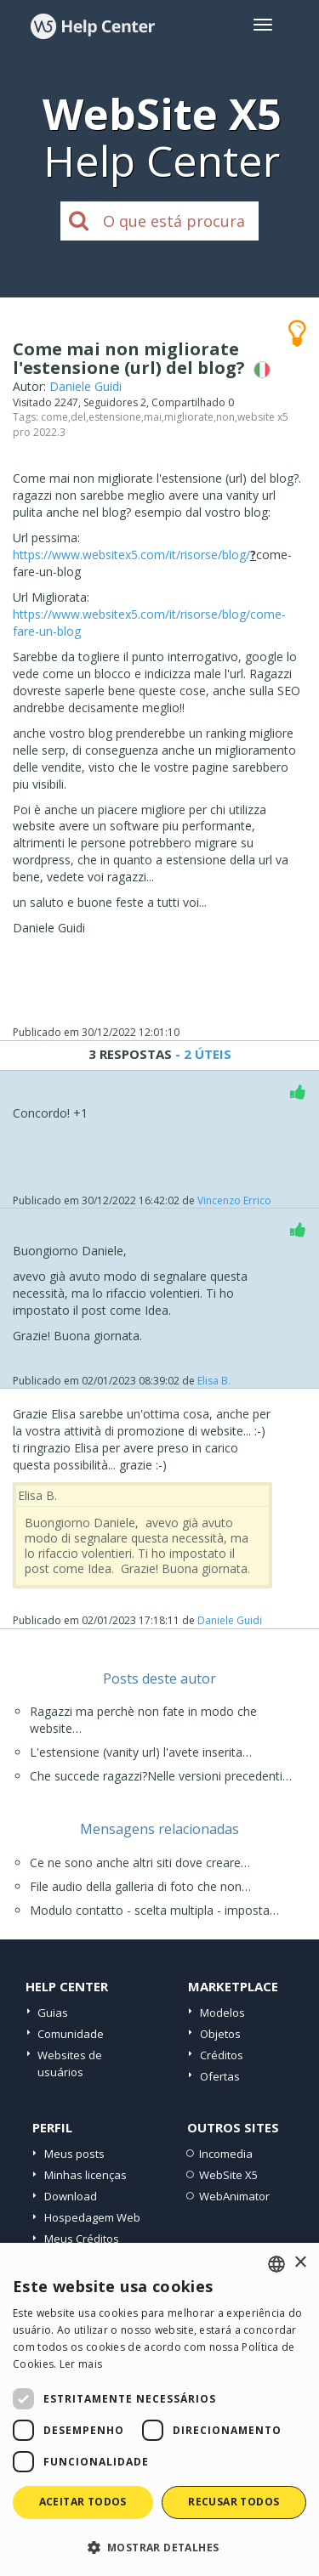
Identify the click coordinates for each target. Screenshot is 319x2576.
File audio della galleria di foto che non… (140, 1886)
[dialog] (159, 2409)
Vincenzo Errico (234, 1200)
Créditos (221, 2055)
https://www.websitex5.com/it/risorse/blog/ (131, 554)
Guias (52, 2012)
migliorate (189, 417)
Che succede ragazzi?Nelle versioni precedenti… (161, 1776)
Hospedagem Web (92, 2217)
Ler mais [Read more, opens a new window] (81, 2364)
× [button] (299, 2262)
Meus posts (74, 2153)
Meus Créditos (81, 2238)
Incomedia (226, 2153)
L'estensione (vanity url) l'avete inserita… (141, 1752)
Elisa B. (214, 1380)
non (225, 417)
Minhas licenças (85, 2175)
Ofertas (220, 2076)
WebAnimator (234, 2196)
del (78, 417)
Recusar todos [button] (233, 2501)
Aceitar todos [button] (83, 2501)
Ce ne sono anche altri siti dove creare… (140, 1862)
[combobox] (276, 2264)
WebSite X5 (228, 2175)
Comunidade (70, 2033)
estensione (114, 417)
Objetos (220, 2033)
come (54, 417)
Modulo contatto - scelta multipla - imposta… (154, 1910)
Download (70, 2196)
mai (153, 417)
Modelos (222, 2012)
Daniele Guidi (85, 386)
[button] (159, 2546)
